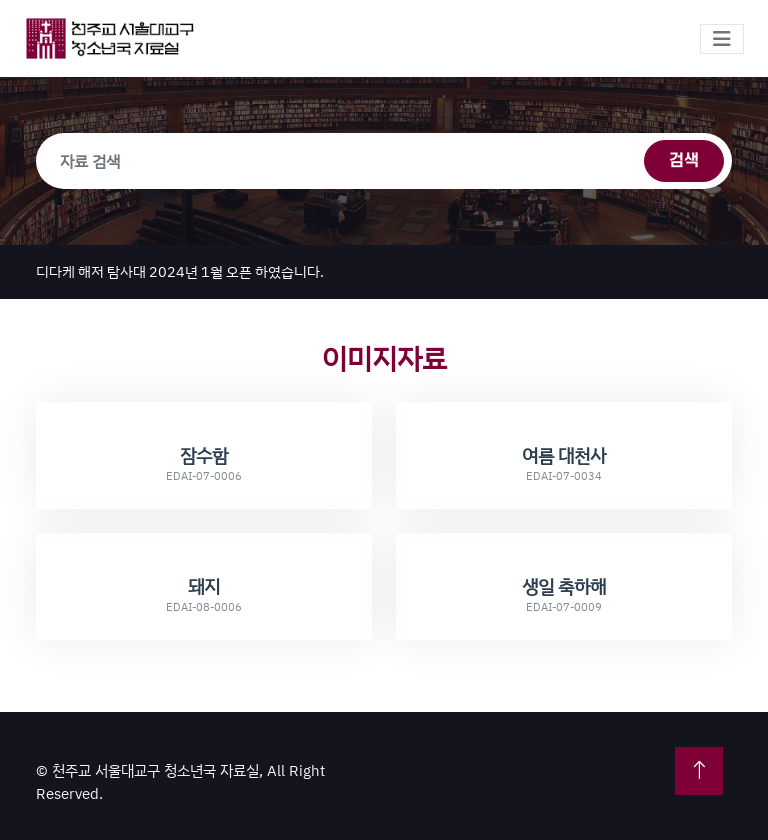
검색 (684, 161)
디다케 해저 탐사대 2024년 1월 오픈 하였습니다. (180, 271)
